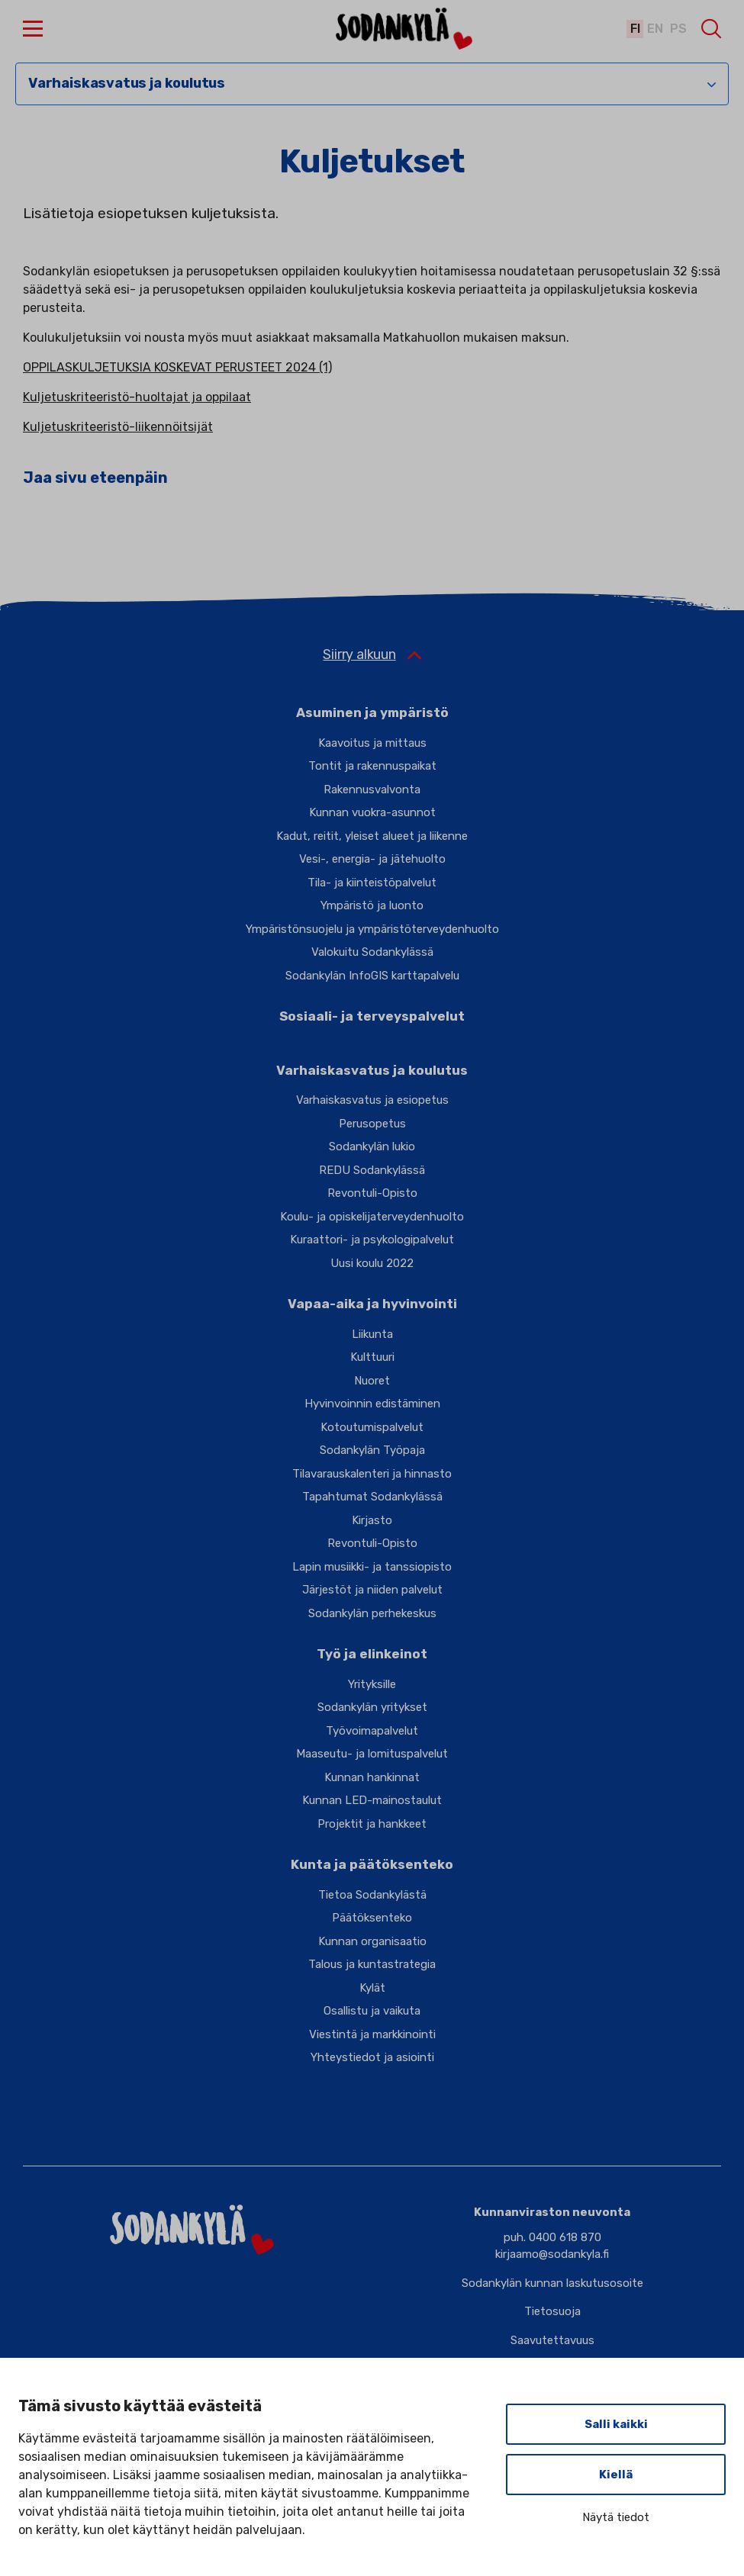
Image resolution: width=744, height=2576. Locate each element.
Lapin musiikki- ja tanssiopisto (372, 1567)
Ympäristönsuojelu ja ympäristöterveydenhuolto (372, 929)
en (654, 28)
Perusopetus (372, 1123)
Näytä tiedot (615, 2517)
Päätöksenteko (372, 1918)
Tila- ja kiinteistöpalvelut (372, 882)
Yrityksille (372, 1684)
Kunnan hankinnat (372, 1777)
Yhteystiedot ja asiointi (372, 2057)
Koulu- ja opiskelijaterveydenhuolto (372, 1217)
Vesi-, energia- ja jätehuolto (372, 859)
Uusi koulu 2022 (372, 1263)
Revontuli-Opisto (372, 1193)
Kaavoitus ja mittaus (372, 743)
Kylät (372, 1988)
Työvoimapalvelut (372, 1731)
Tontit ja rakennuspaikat (372, 766)
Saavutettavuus (552, 2340)
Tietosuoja (552, 2311)
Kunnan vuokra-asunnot (372, 812)
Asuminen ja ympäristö (372, 712)
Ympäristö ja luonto (372, 905)
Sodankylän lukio (372, 1146)
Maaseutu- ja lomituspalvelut (372, 1754)
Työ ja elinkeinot (372, 1653)
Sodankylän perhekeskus (372, 1613)
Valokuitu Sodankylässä (372, 952)
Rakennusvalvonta (372, 789)
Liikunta (372, 1334)
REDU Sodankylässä (372, 1170)
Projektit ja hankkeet (372, 1824)
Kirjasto (372, 1520)
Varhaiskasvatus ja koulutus (126, 84)
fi (633, 28)
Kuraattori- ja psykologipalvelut (372, 1239)
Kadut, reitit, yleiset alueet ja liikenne (372, 836)
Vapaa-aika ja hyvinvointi (372, 1303)
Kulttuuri (372, 1357)
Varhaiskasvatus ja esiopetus (372, 1100)
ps (677, 28)
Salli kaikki (616, 2424)
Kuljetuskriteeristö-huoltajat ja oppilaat (137, 397)
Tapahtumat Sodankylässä (372, 1496)
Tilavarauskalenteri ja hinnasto (372, 1474)
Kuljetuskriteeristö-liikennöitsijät (118, 427)
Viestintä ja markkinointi (372, 2034)
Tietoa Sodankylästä (372, 1895)
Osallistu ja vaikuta (372, 2011)
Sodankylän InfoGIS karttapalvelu (372, 975)
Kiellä (616, 2474)
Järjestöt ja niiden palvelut (372, 1590)
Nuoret (372, 1381)
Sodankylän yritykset (372, 1707)
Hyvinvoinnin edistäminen (372, 1403)
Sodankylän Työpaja (372, 1450)
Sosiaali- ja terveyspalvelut (372, 1016)
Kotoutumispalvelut (372, 1427)
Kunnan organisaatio (372, 1941)
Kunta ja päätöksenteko (372, 1864)
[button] (33, 29)
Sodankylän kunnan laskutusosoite (552, 2283)
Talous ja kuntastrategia (372, 1964)
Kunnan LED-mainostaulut (372, 1800)
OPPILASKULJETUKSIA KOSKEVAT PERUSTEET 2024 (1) (177, 367)
